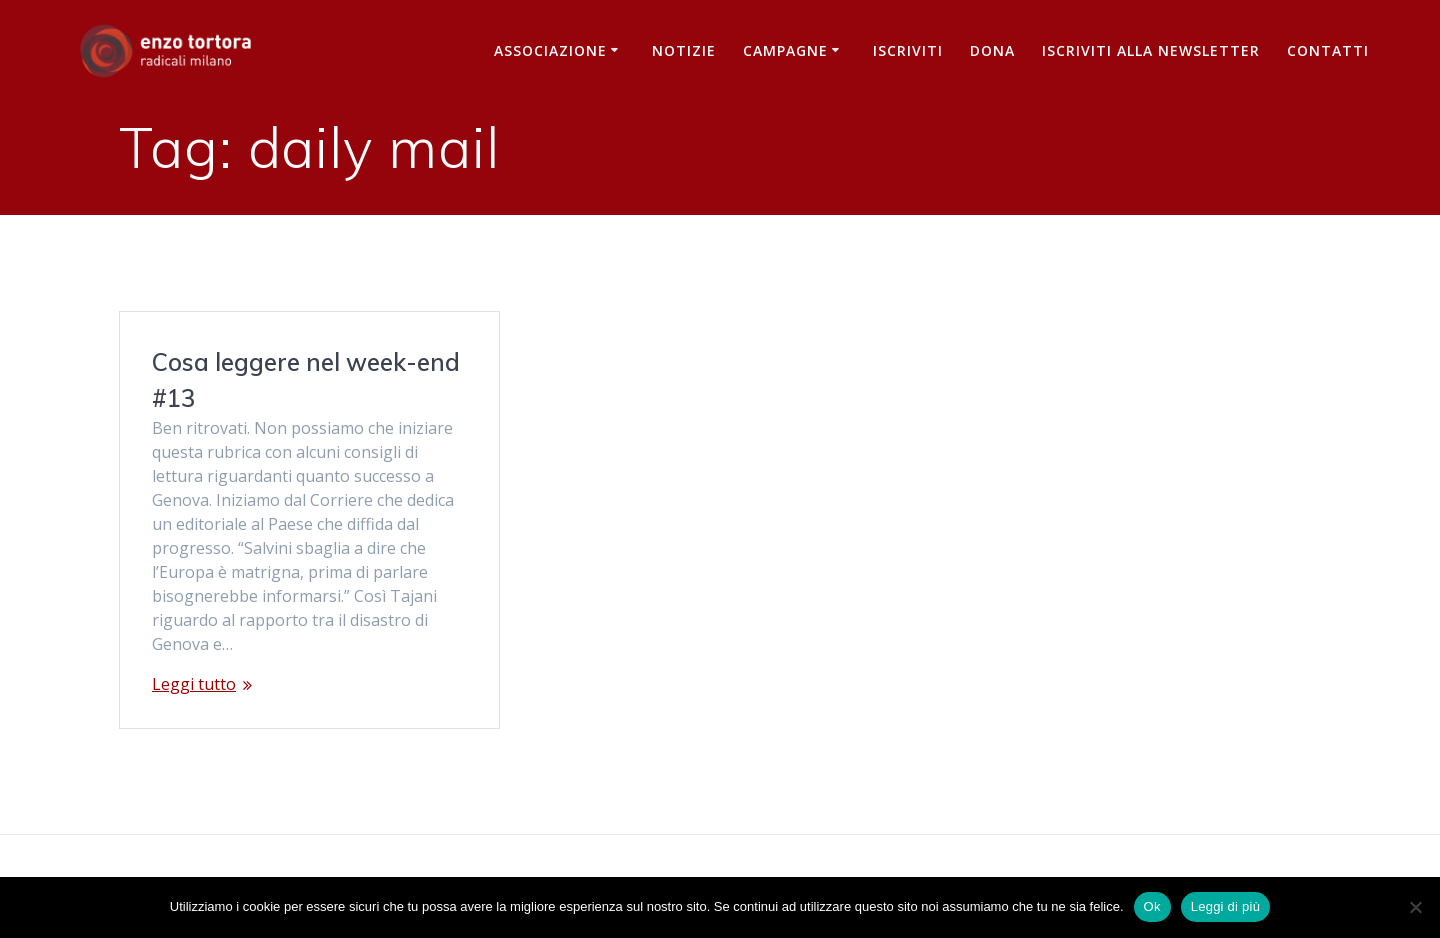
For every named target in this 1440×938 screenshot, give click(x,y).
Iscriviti (908, 50)
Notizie (684, 50)
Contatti (1328, 50)
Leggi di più (1226, 906)
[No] (1415, 907)
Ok (1152, 906)
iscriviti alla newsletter (1151, 50)
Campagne (785, 50)
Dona (992, 50)
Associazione (550, 50)
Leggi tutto (194, 684)
